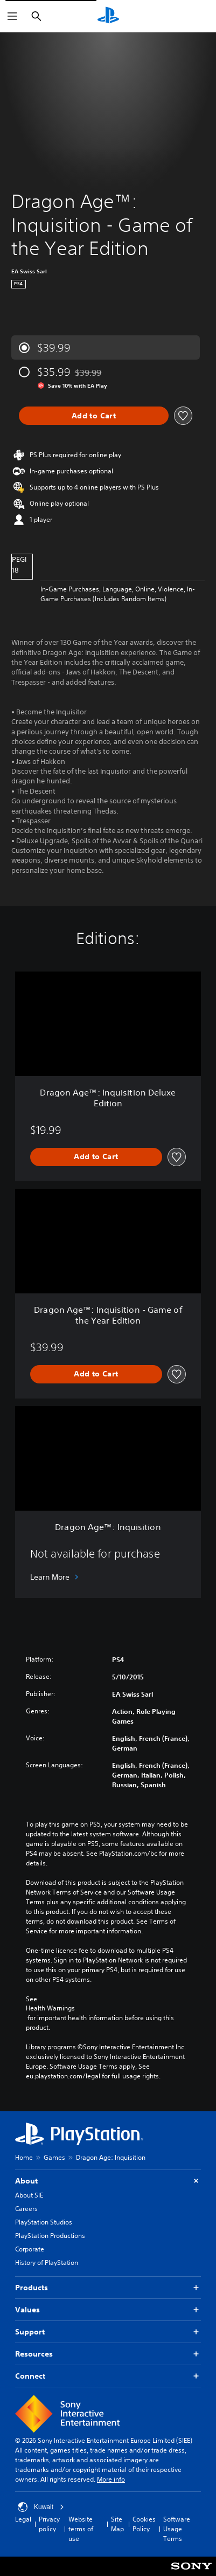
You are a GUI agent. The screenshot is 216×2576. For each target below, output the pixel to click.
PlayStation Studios (43, 2222)
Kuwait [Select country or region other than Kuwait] (41, 2507)
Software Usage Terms (176, 2529)
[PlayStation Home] (108, 16)
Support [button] (108, 2332)
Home (24, 2157)
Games (54, 2157)
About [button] (108, 2181)
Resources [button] (108, 2354)
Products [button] (108, 2288)
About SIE (29, 2195)
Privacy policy (49, 2524)
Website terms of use (80, 2529)
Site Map (117, 2524)
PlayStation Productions (50, 2235)
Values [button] (108, 2310)
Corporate (29, 2249)
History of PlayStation (46, 2262)
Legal (23, 2519)
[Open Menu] (12, 16)
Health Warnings (50, 2008)
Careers (26, 2208)
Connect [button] (108, 2376)
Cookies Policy (144, 2524)
